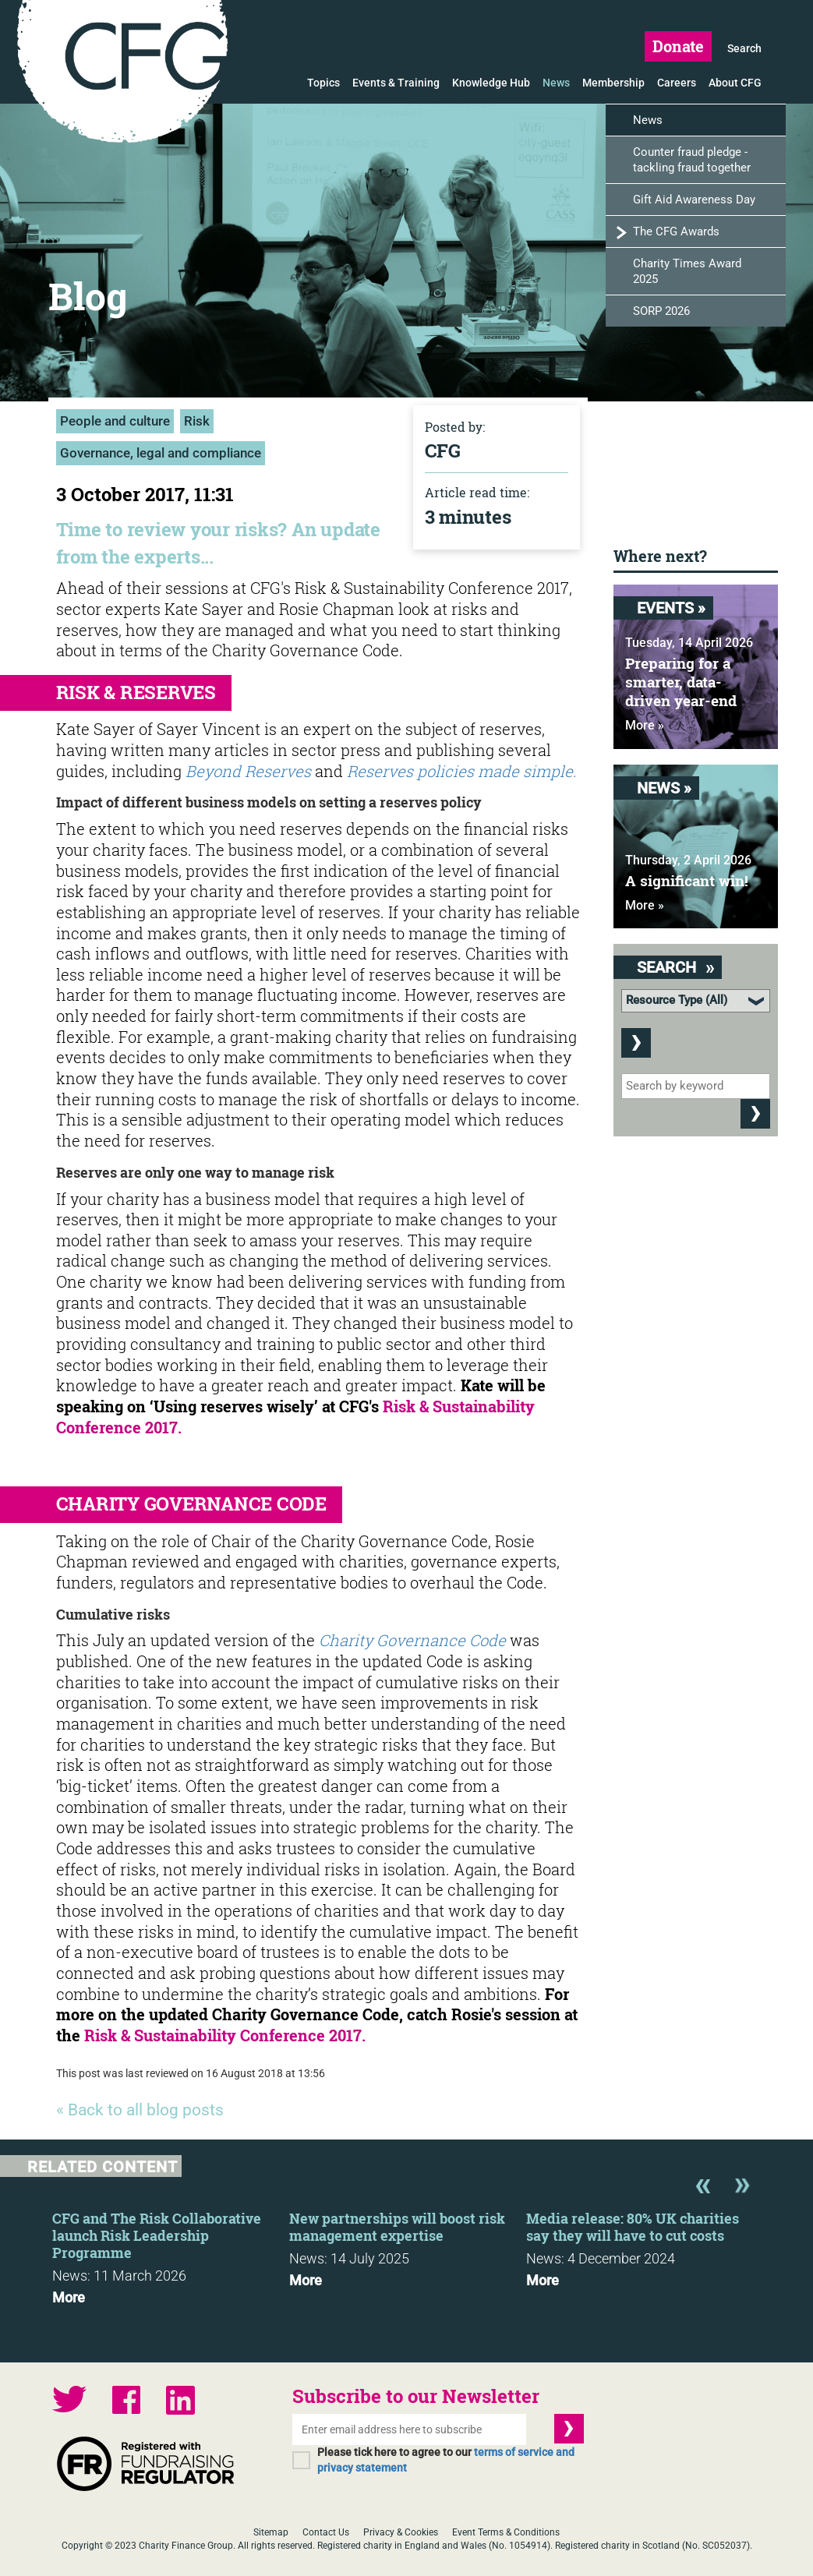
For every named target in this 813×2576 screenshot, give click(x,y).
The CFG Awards (676, 231)
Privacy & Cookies (400, 2532)
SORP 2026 (661, 311)
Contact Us (325, 2532)
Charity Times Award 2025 (687, 271)
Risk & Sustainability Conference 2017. (225, 2035)
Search (744, 48)
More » (644, 725)
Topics (323, 82)
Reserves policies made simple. (462, 771)
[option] (170, 2253)
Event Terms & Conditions (506, 2532)
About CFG (735, 82)
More (68, 2298)
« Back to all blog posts (140, 2109)
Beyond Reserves (248, 771)
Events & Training (396, 82)
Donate (678, 46)
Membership (613, 82)
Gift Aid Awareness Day (694, 200)
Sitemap (270, 2532)
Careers (676, 82)
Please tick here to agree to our (445, 2460)
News (556, 82)
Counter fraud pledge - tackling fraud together (692, 160)
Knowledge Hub (491, 82)
